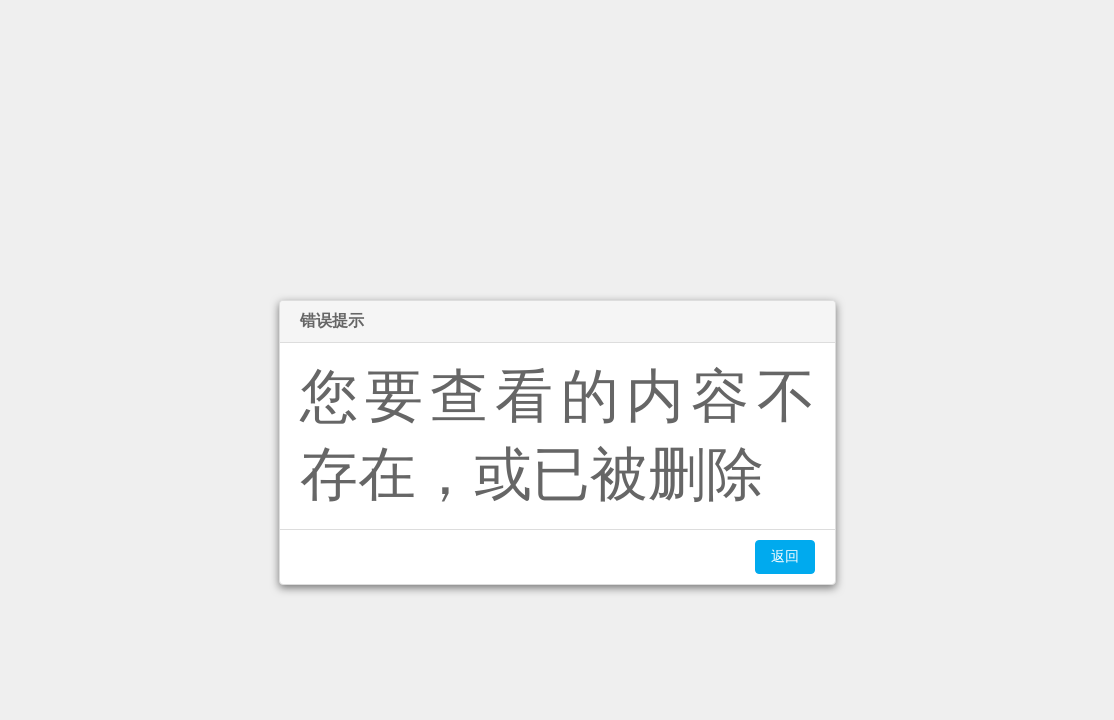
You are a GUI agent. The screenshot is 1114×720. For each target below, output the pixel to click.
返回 (785, 556)
